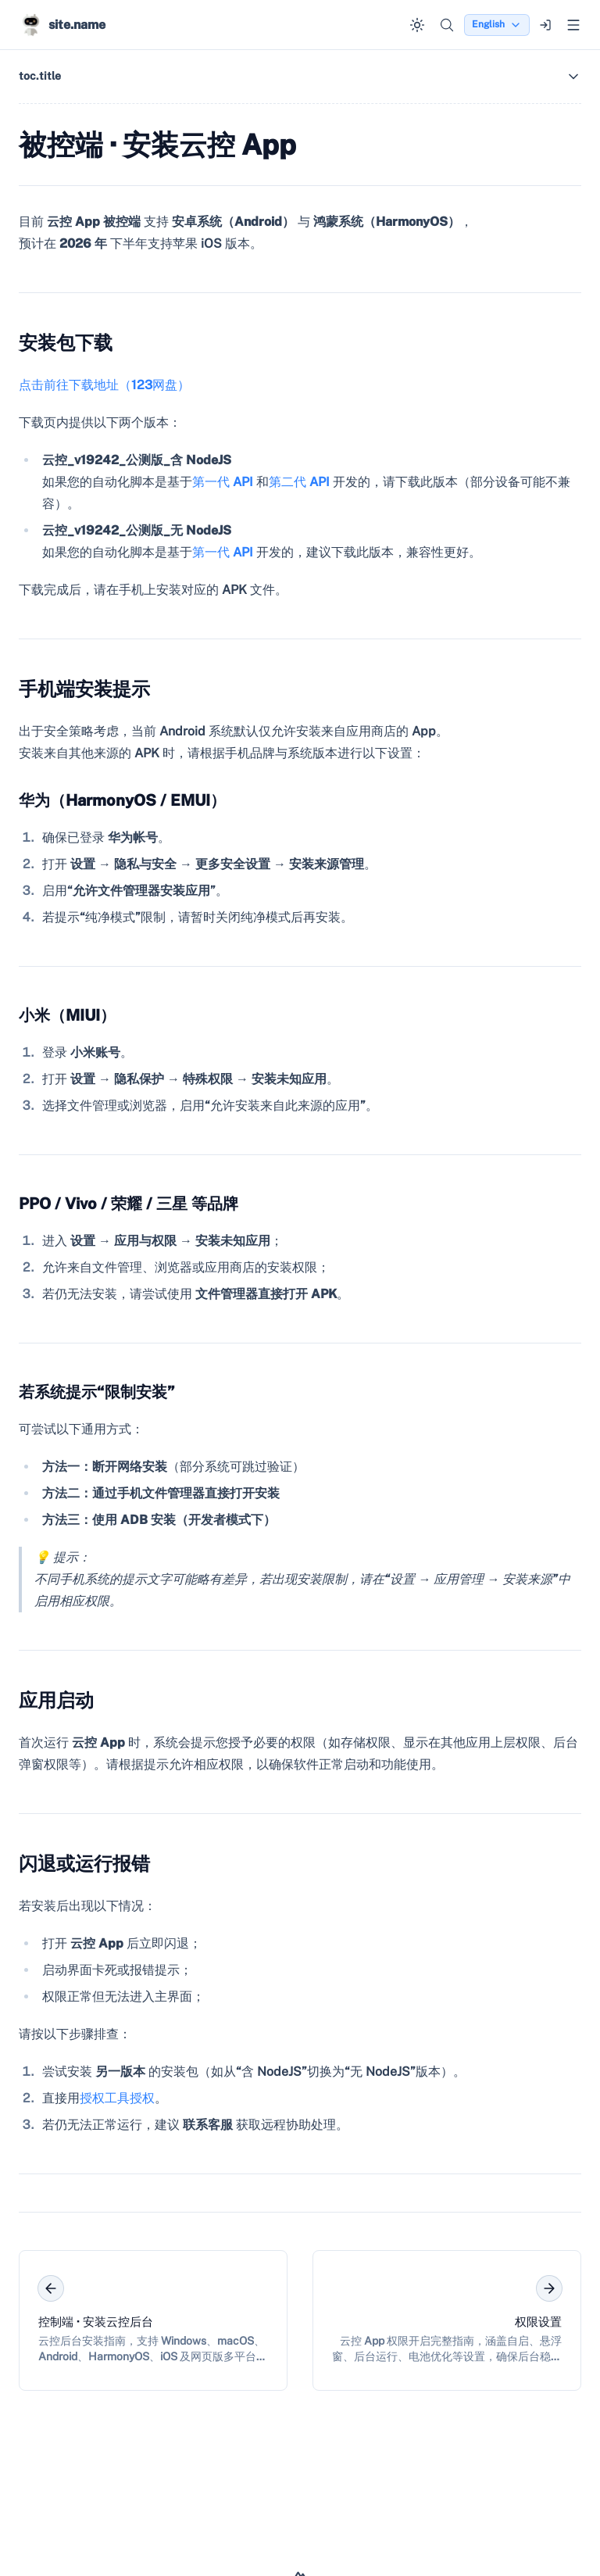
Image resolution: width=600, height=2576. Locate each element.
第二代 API (299, 481)
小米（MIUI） (67, 1015)
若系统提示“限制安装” (97, 1392)
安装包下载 (65, 342)
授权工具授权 (117, 2098)
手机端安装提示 (84, 688)
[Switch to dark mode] (417, 25)
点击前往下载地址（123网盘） (104, 384)
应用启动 (56, 1700)
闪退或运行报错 (84, 1863)
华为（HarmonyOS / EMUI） (122, 800)
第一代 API (222, 481)
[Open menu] (573, 25)
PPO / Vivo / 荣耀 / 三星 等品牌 (128, 1203)
